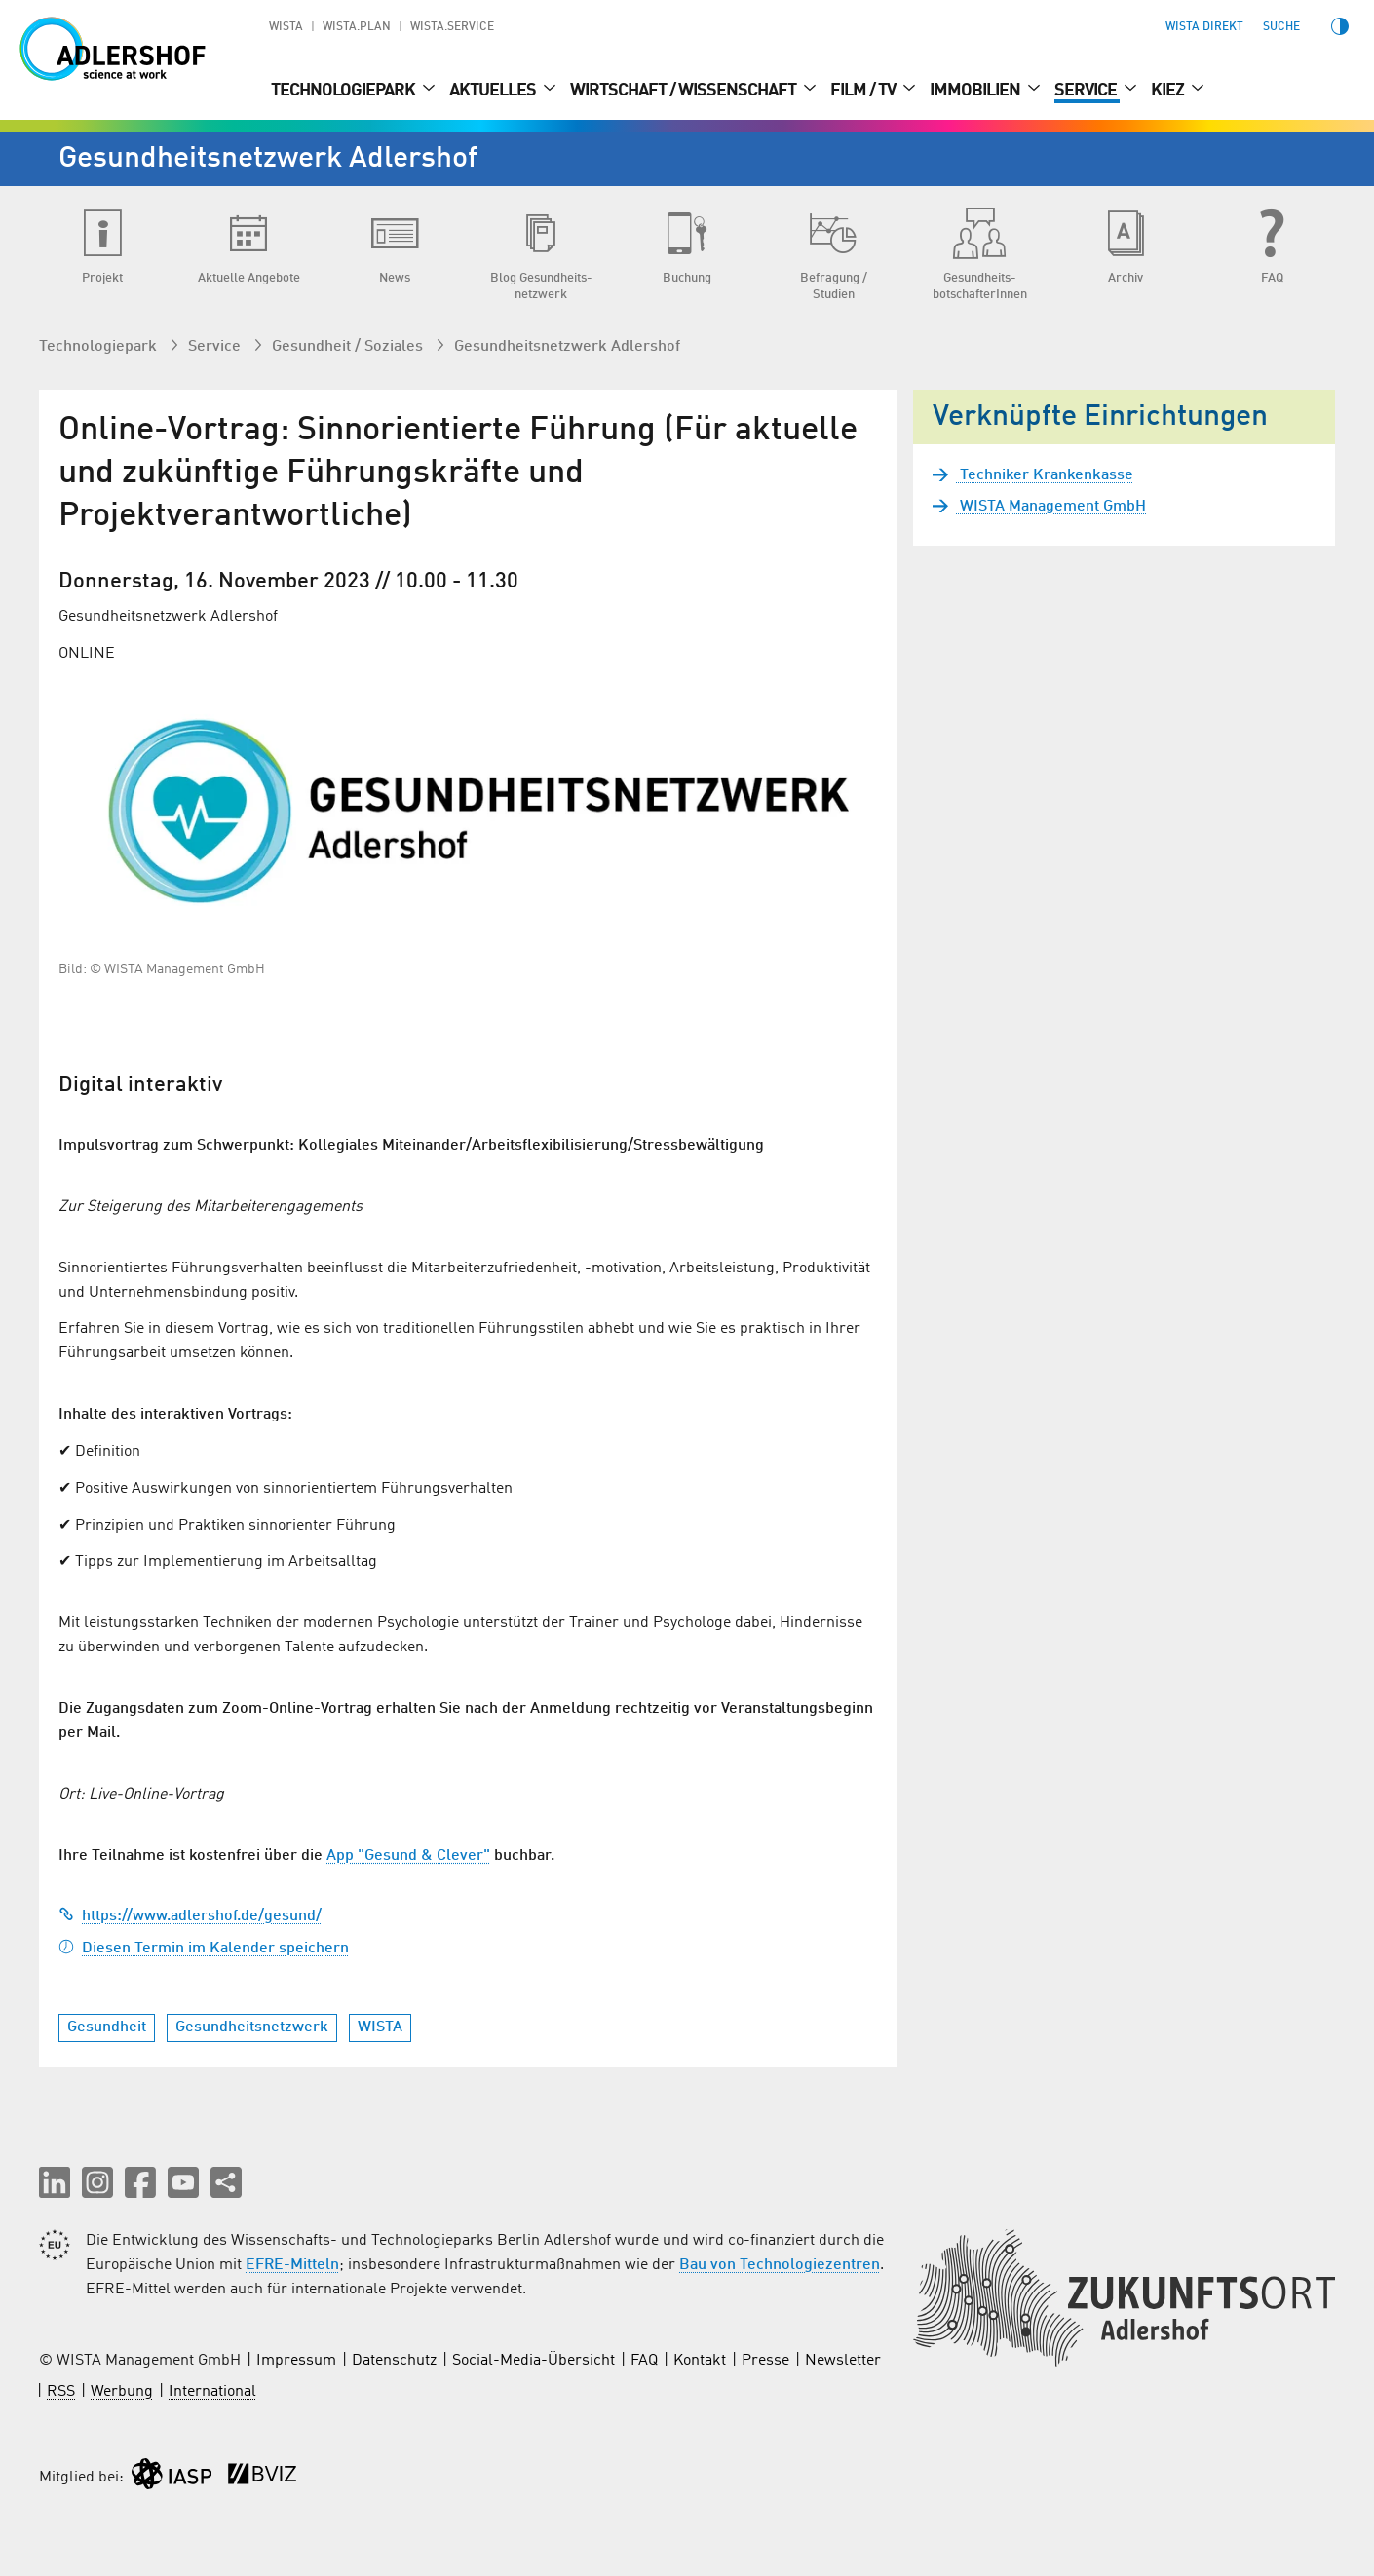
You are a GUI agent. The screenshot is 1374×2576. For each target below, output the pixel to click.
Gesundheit (106, 2027)
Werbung (122, 2392)
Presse (765, 2360)
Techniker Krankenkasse (1044, 475)
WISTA (286, 27)
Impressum (296, 2360)
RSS (61, 2392)
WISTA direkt (1204, 27)
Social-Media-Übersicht (533, 2360)
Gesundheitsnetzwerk (251, 2027)
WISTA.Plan (357, 27)
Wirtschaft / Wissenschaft (684, 90)
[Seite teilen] (226, 2182)
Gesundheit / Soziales (349, 347)
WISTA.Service (452, 27)
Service (1087, 90)
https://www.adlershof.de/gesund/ (190, 1916)
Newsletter (843, 2360)
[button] (54, 2182)
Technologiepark (344, 90)
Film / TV (864, 90)
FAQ (644, 2360)
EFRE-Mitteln (292, 2265)
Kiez (1169, 90)
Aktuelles (494, 90)
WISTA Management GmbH (1051, 506)
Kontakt (699, 2360)
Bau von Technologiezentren (779, 2265)
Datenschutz (394, 2360)
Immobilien (976, 90)
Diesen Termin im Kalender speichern (203, 1948)
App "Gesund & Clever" (408, 1856)
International (212, 2392)
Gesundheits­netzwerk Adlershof (567, 347)
